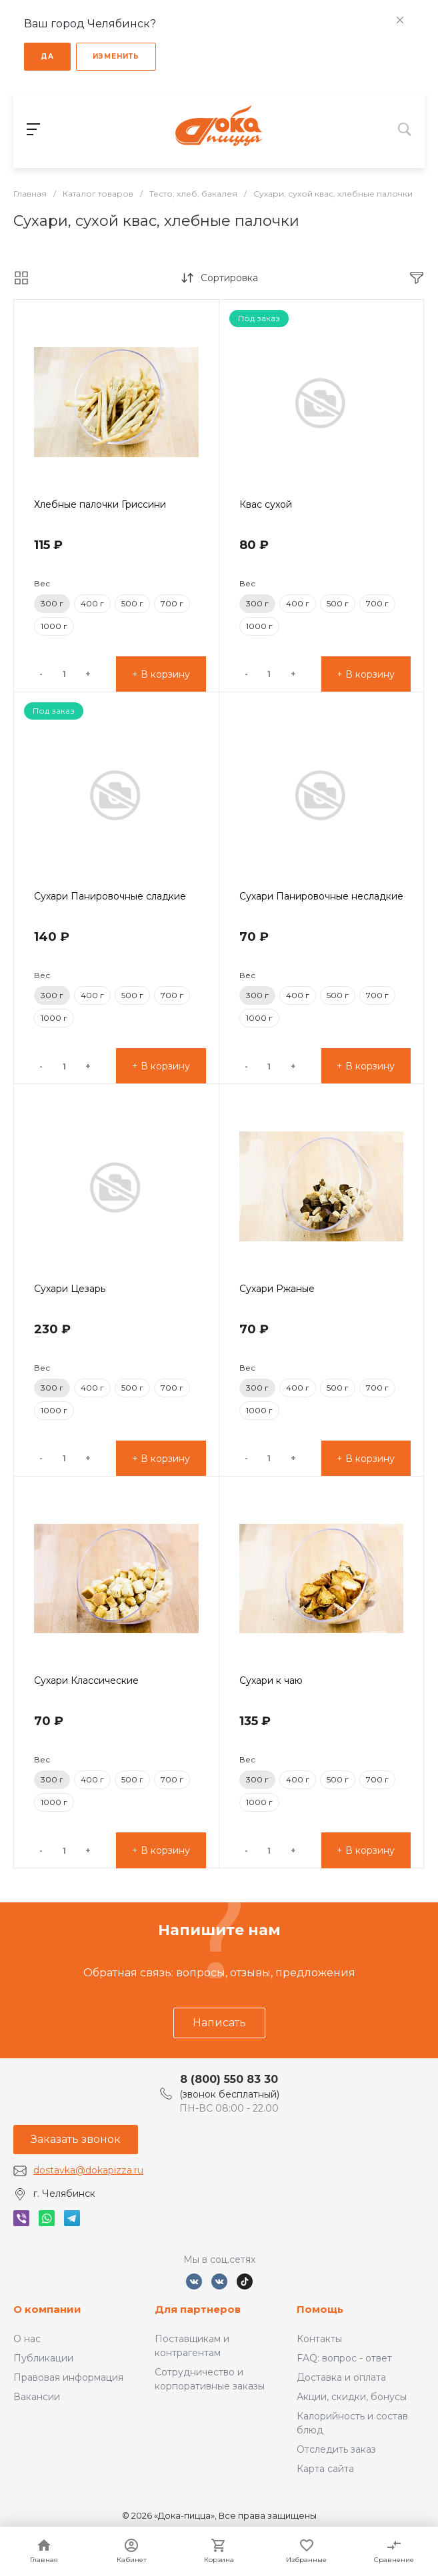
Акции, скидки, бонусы (352, 2397)
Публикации (43, 2358)
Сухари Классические (86, 1680)
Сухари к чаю (271, 1680)
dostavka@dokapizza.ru (88, 2170)
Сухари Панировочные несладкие (321, 896)
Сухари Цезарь (69, 1289)
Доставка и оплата (341, 2377)
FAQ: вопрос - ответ (344, 2358)
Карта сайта (325, 2469)
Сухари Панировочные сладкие (110, 896)
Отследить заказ (336, 2449)
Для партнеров (198, 2309)
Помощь (320, 2309)
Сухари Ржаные (277, 1289)
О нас (27, 2339)
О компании (47, 2309)
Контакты (319, 2339)
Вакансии (36, 2397)
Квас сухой (265, 504)
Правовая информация (68, 2377)
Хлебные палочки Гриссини (100, 504)
